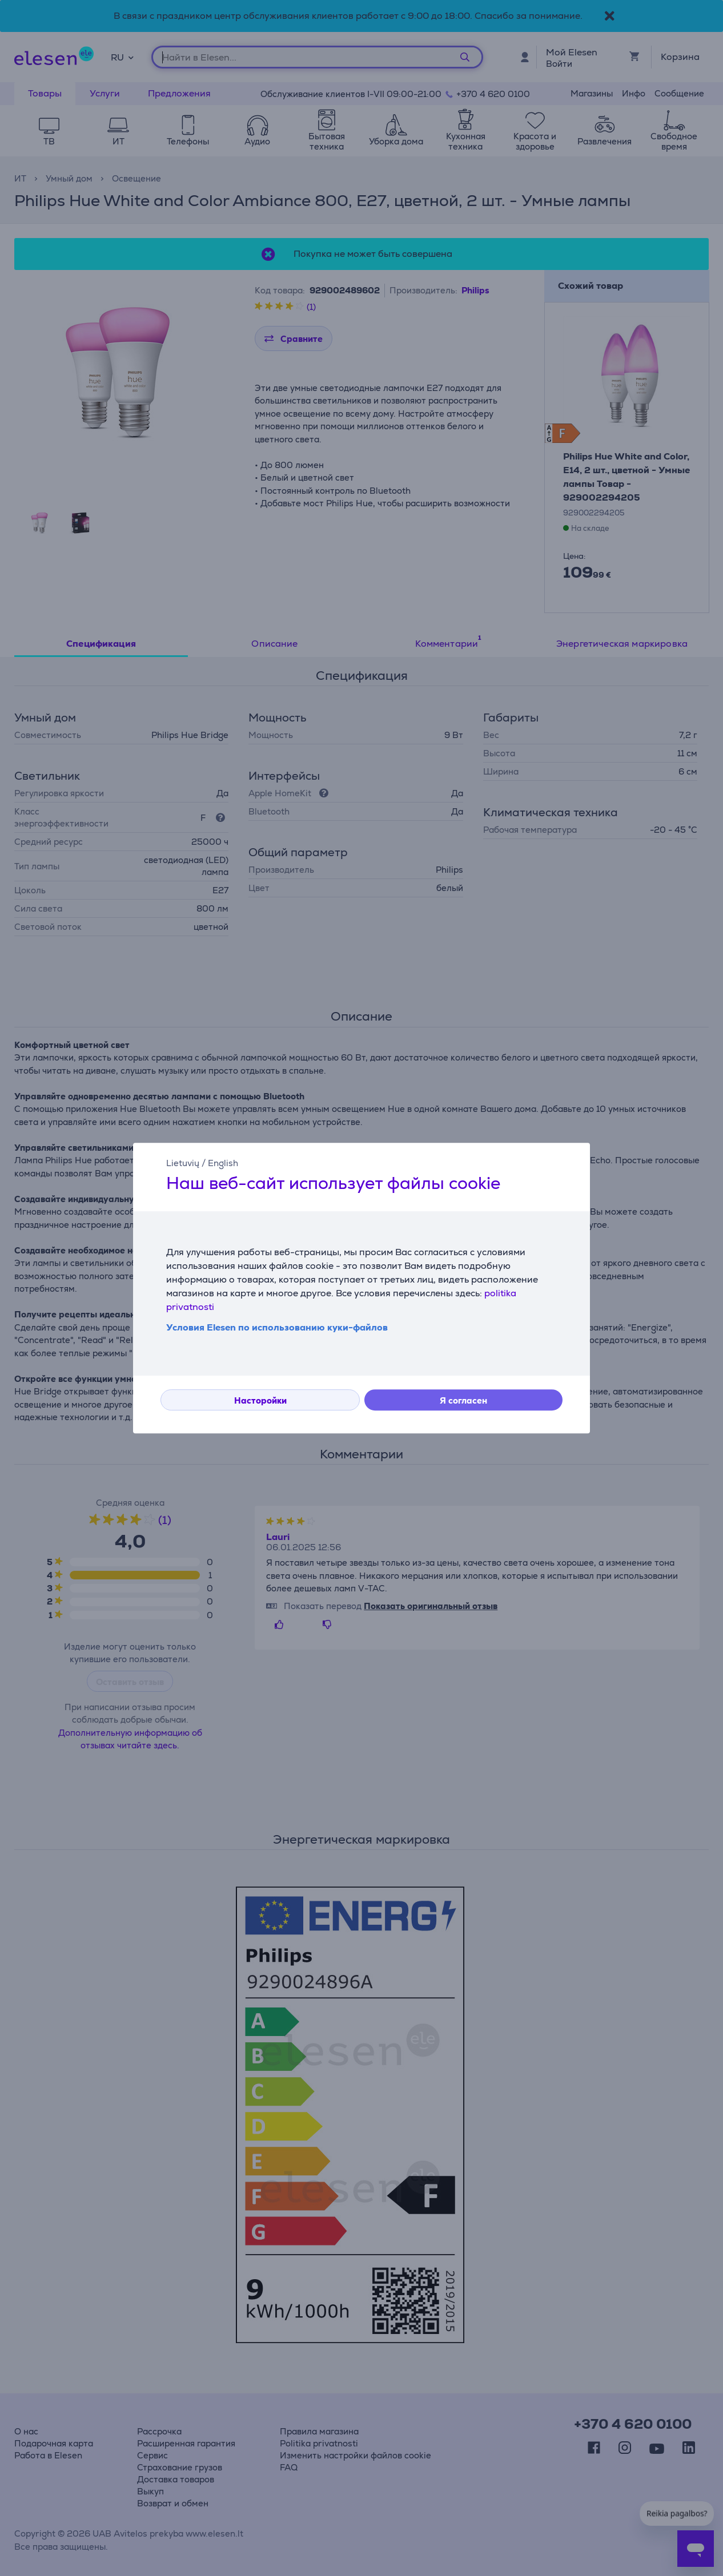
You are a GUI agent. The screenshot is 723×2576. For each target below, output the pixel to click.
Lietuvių (182, 1163)
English (223, 1163)
